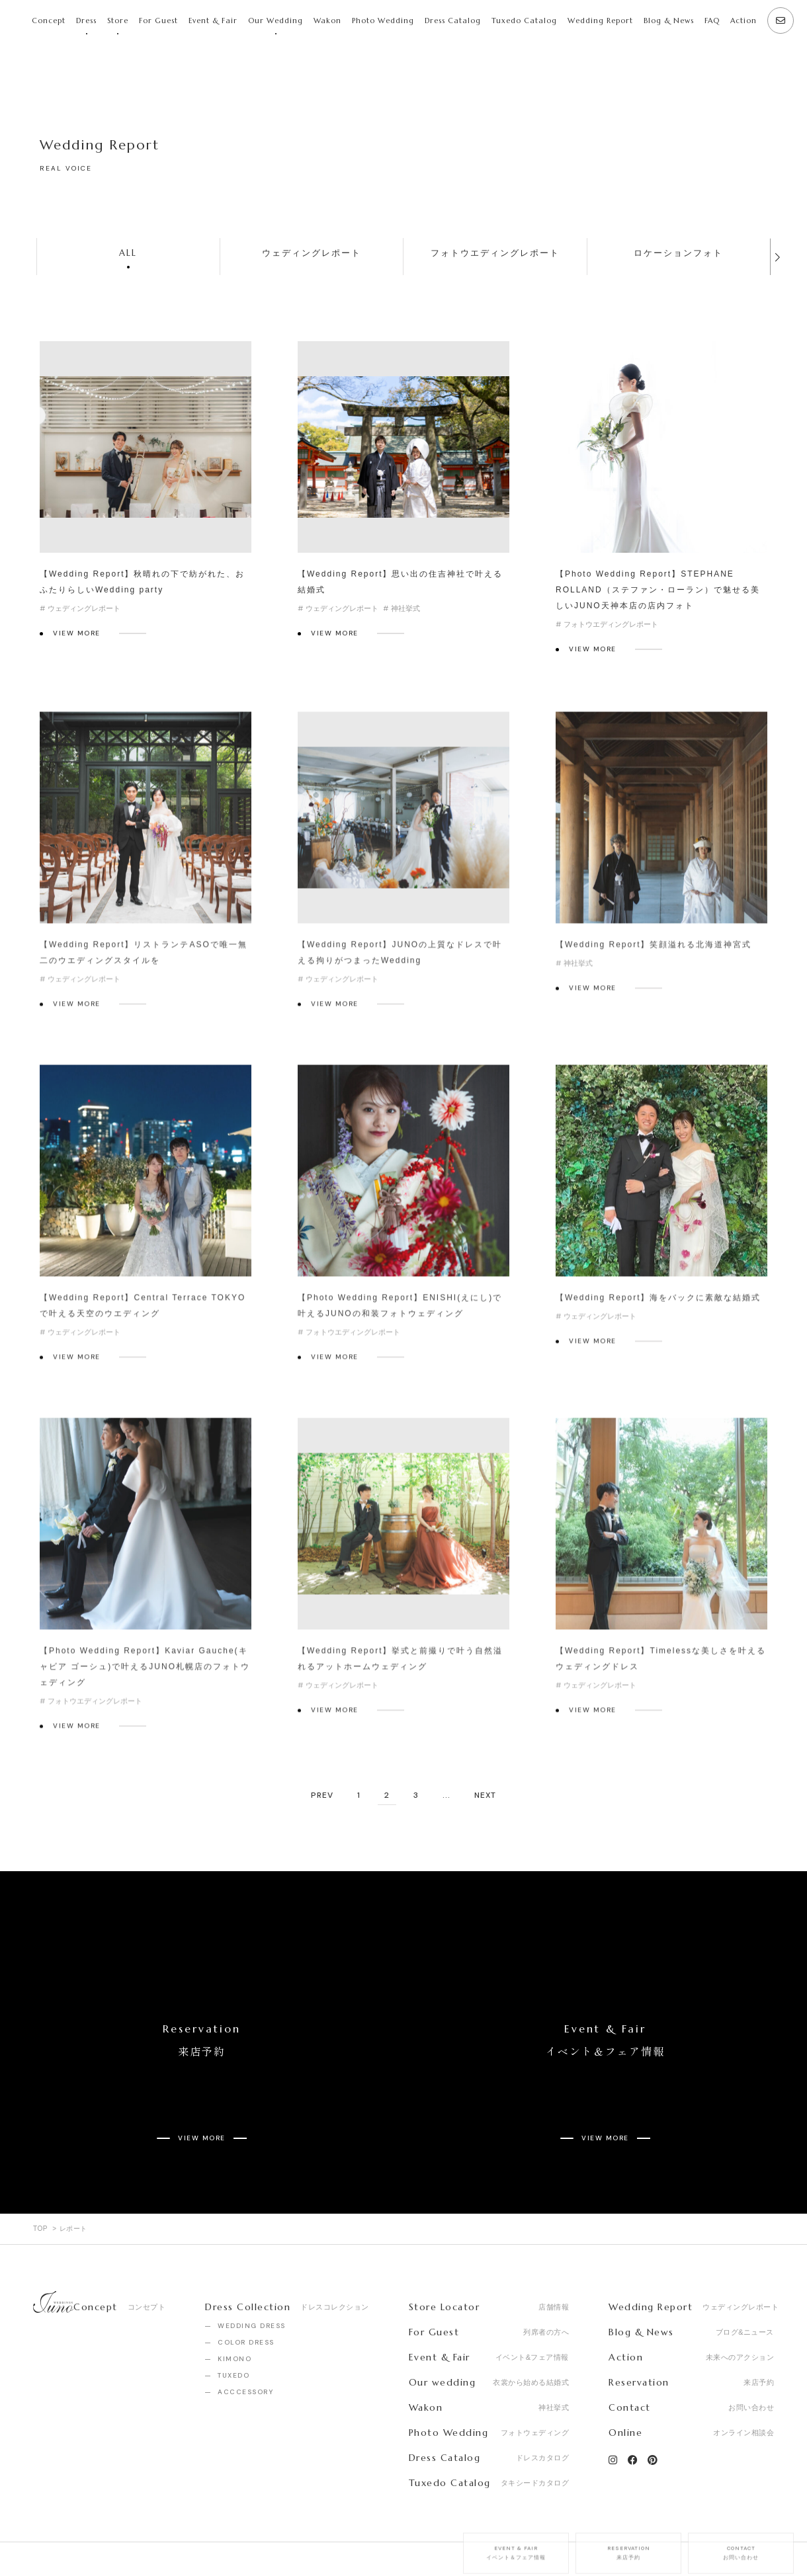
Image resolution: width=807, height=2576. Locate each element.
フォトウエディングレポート (495, 253)
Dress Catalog (453, 20)
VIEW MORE (77, 633)
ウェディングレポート (311, 253)
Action (743, 20)
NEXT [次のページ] (485, 1795)
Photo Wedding (383, 20)
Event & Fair (213, 20)
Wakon (327, 20)
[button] (777, 257)
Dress (86, 20)
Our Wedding (275, 20)
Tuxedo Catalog (524, 20)
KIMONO (234, 2312)
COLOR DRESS (246, 2295)
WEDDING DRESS (252, 2278)
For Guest (158, 20)
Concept (48, 20)
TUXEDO (233, 2328)
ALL (128, 253)
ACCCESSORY (245, 2345)
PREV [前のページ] (322, 1795)
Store (117, 20)
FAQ (712, 20)
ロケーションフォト (678, 253)
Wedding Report (600, 20)
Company (52, 2535)
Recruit (116, 2535)
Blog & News (669, 20)
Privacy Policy (188, 2535)
